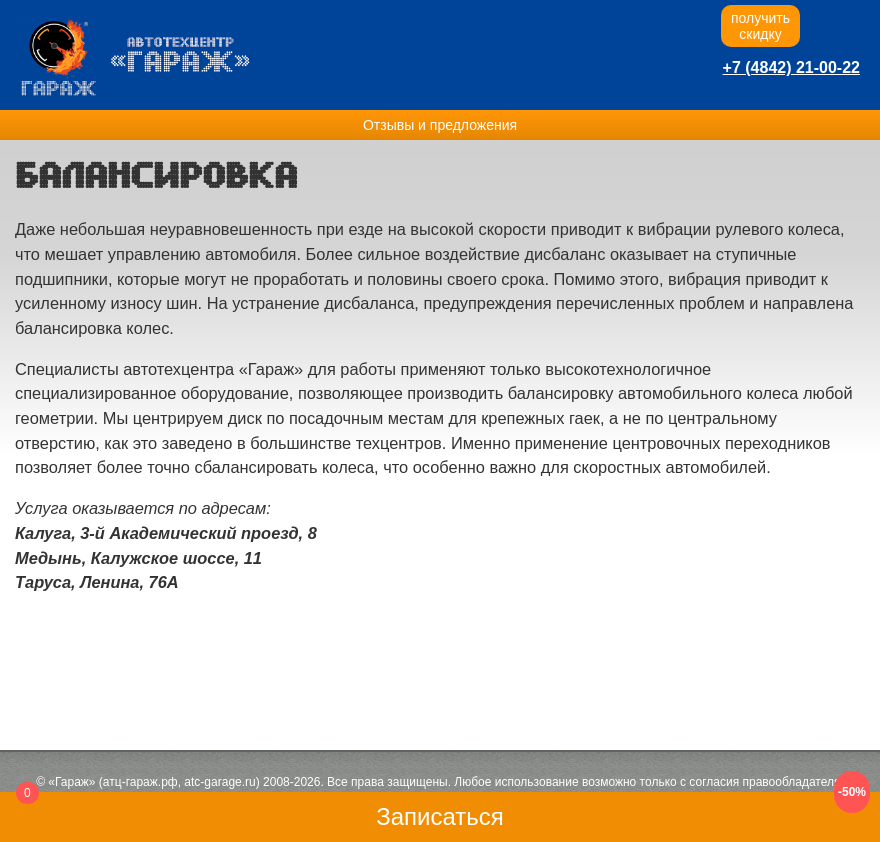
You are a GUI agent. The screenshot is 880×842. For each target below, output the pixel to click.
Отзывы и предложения (440, 125)
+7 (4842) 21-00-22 (791, 67)
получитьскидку (760, 26)
